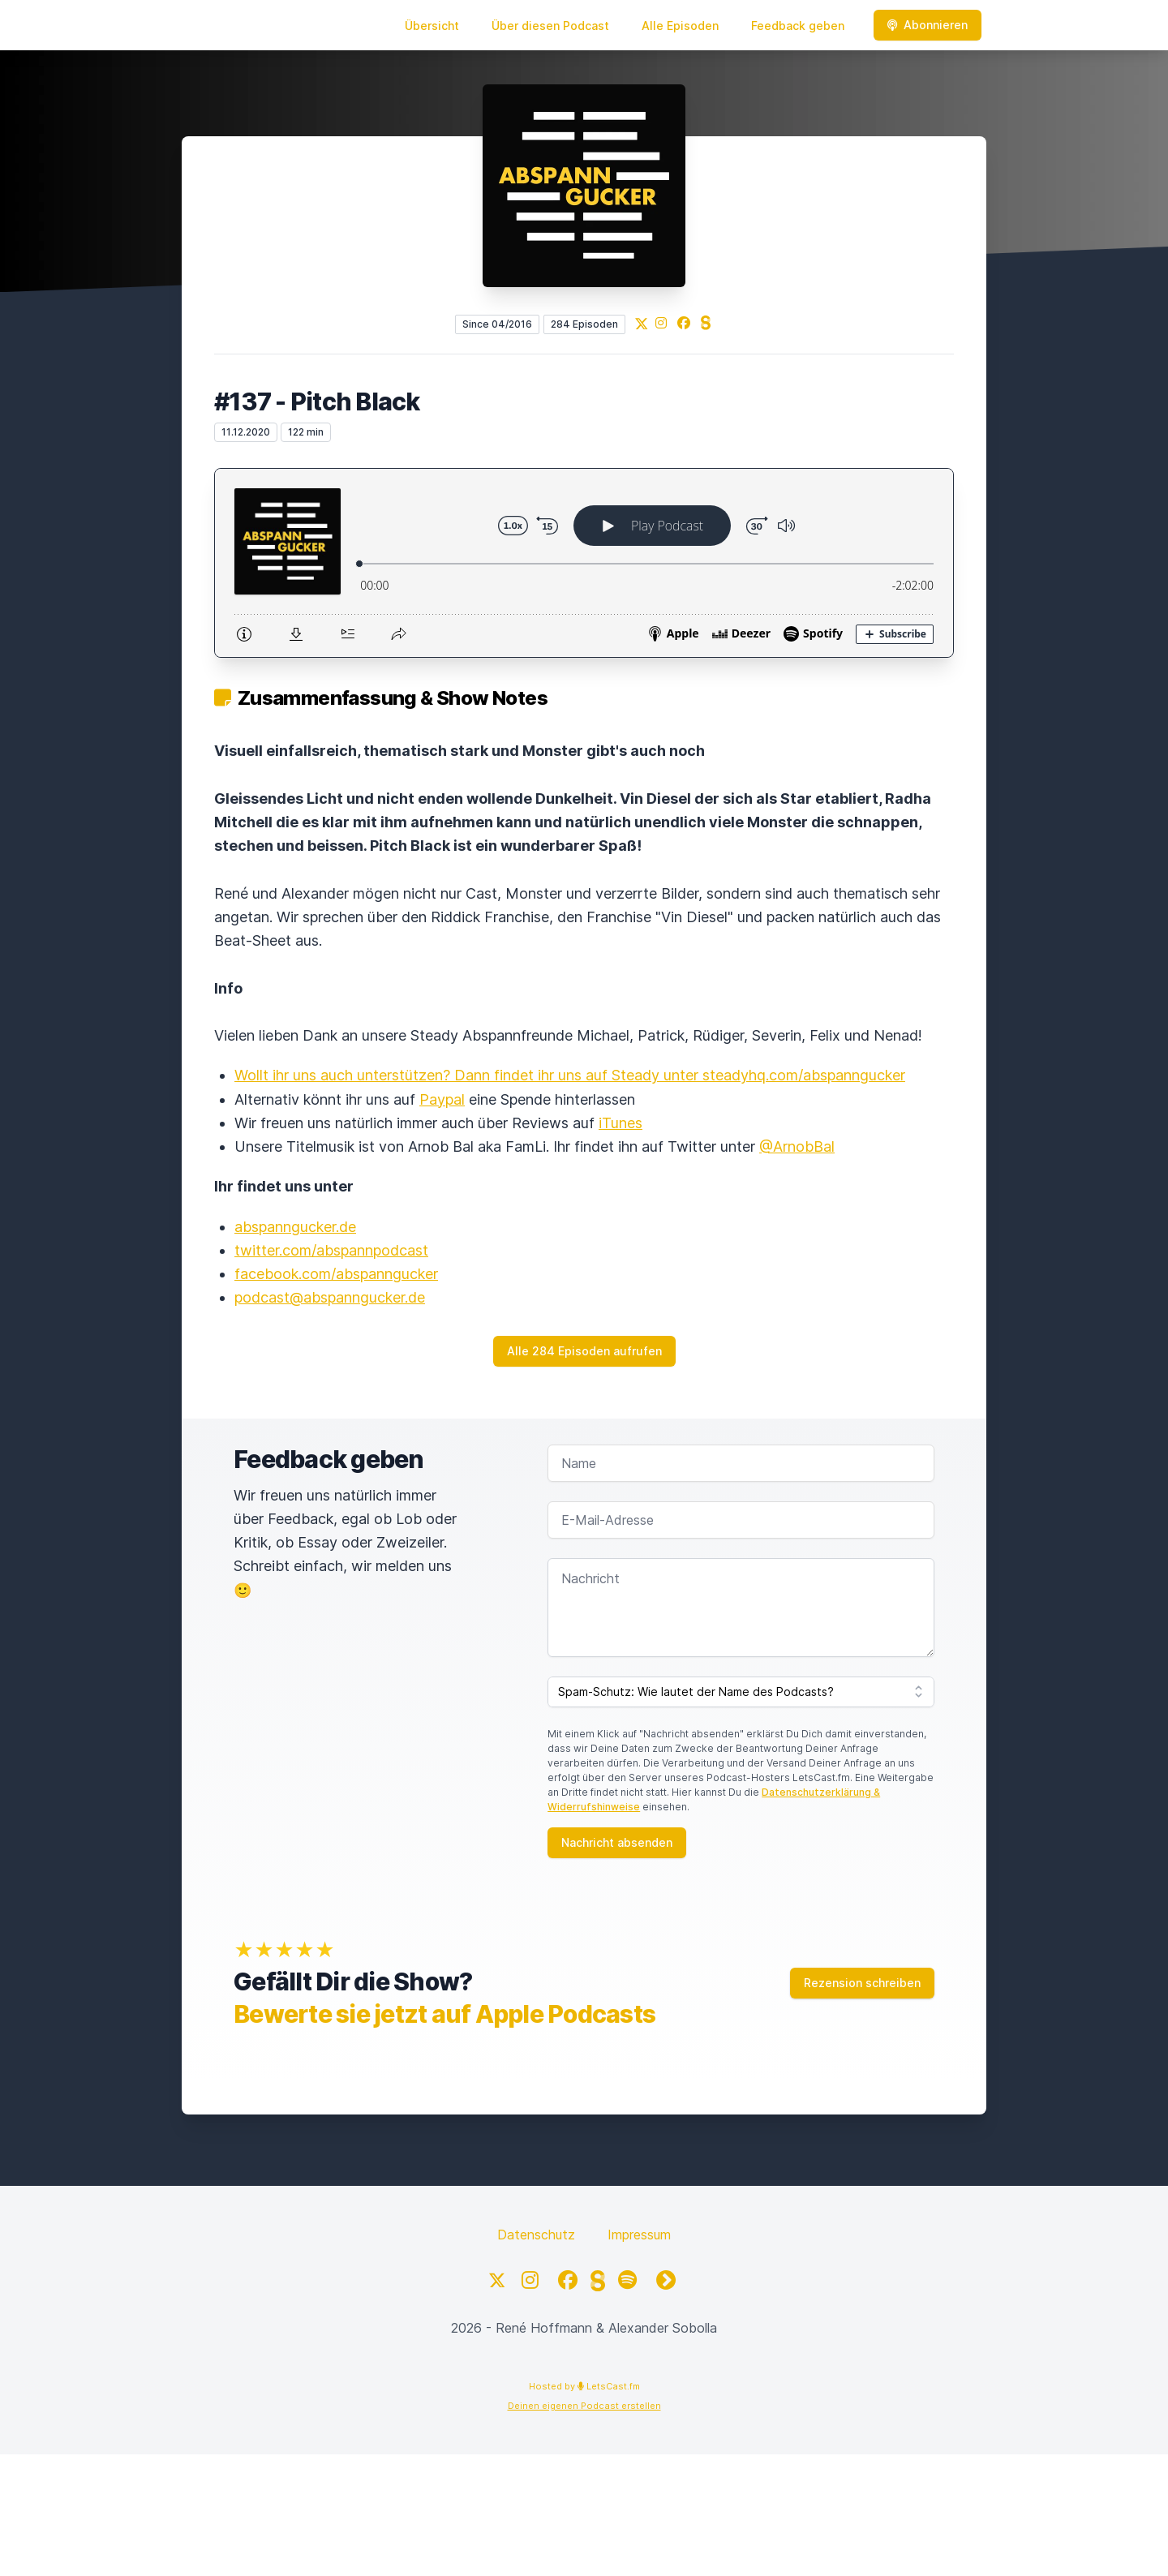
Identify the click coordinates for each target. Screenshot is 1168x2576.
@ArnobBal (797, 1146)
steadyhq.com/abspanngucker (803, 1075)
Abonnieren (927, 25)
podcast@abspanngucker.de (329, 1297)
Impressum (639, 2234)
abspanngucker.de (295, 1226)
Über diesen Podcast (550, 25)
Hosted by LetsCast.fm (584, 2386)
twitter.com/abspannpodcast (331, 1250)
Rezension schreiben (862, 1983)
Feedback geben (797, 25)
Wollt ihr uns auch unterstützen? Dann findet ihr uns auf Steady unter (468, 1075)
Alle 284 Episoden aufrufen (584, 1351)
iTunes (620, 1122)
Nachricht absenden (616, 1842)
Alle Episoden (680, 25)
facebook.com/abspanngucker (336, 1273)
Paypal (442, 1099)
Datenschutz (536, 2234)
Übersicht (432, 25)
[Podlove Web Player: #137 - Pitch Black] (584, 563)
